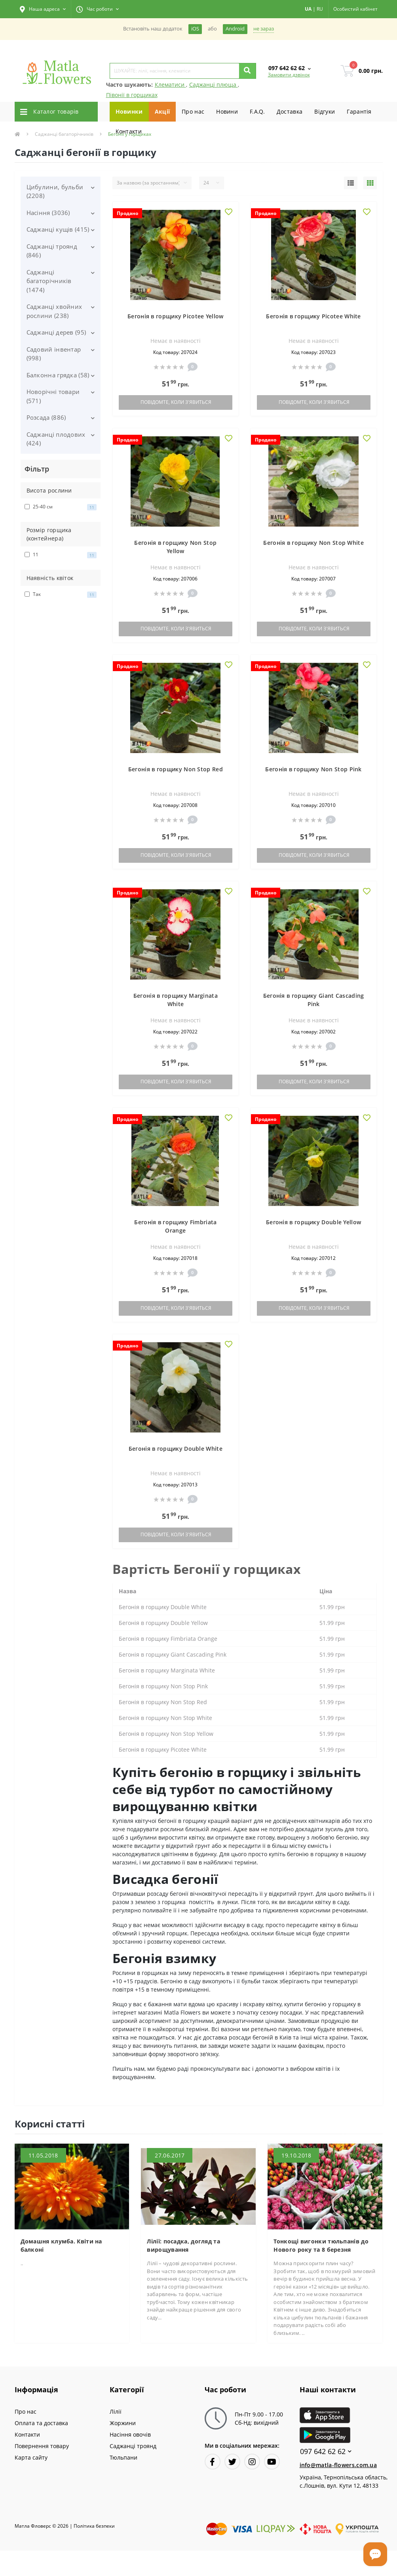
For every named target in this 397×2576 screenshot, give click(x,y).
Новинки (129, 111)
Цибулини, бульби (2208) (55, 191)
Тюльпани (123, 2457)
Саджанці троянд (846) (52, 250)
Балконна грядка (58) (58, 375)
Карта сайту (31, 2457)
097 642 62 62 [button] (325, 2451)
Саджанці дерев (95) (56, 332)
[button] (43, 9)
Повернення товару (42, 2446)
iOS (195, 28)
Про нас (193, 111)
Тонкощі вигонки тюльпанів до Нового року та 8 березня (321, 2245)
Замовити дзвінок (289, 74)
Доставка (289, 111)
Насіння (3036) (48, 213)
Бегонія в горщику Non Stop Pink (313, 769)
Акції (162, 111)
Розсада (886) (46, 417)
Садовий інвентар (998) (54, 353)
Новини (227, 111)
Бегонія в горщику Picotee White (313, 316)
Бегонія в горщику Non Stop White (313, 542)
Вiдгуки (324, 111)
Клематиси (170, 84)
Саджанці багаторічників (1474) (49, 281)
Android (235, 28)
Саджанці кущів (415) (58, 229)
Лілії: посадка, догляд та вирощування (183, 2245)
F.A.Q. (257, 111)
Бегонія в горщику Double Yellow (313, 1222)
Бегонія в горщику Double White (175, 1448)
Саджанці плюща (213, 84)
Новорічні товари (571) (53, 396)
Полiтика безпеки (94, 2526)
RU (320, 9)
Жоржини (123, 2423)
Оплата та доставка (41, 2423)
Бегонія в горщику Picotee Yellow (175, 316)
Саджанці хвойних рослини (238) (54, 311)
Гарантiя (359, 111)
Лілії (116, 2411)
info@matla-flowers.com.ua (338, 2465)
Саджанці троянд (133, 2446)
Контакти (129, 131)
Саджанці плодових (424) (56, 438)
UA (308, 9)
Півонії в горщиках (132, 95)
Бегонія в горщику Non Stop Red (175, 769)
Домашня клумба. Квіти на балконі (61, 2245)
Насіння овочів (130, 2434)
